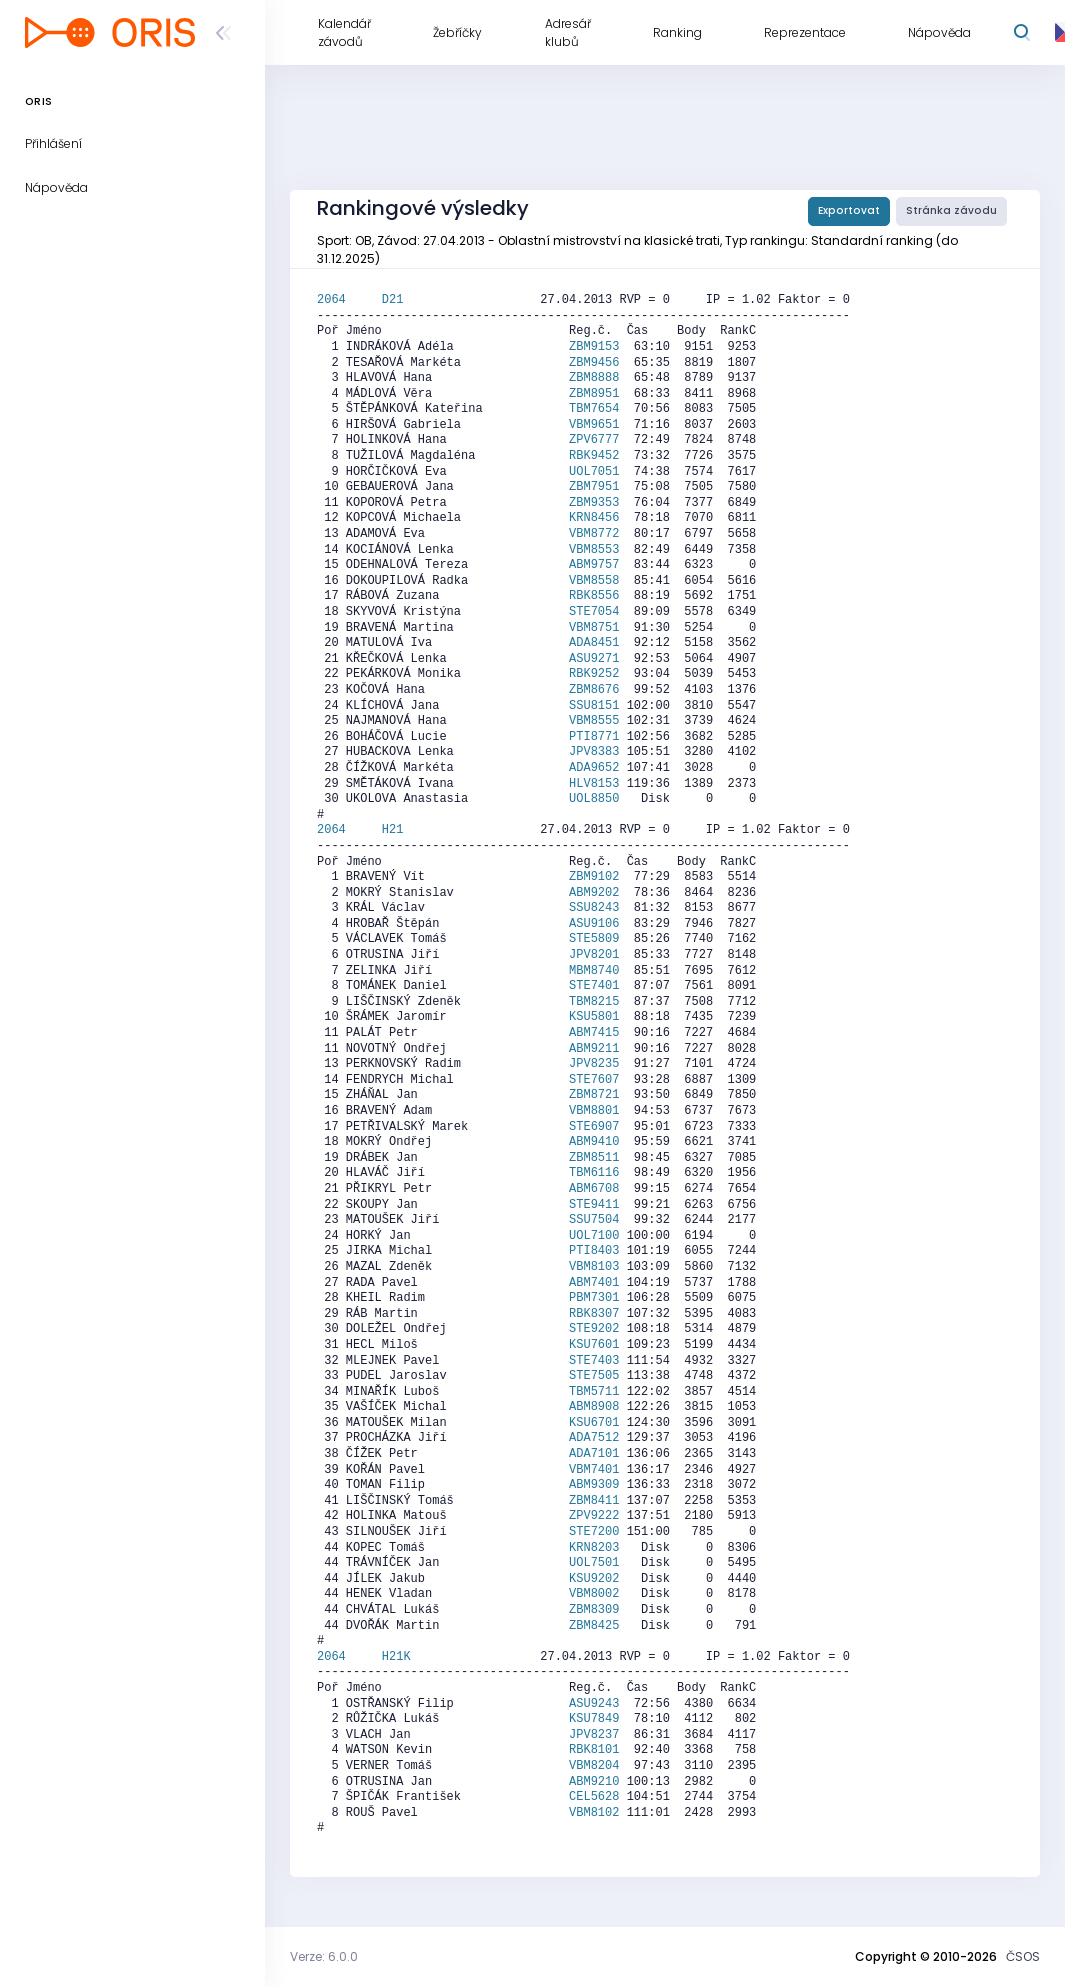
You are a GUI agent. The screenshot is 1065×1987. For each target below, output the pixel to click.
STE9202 (594, 1329)
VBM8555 (594, 721)
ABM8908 (594, 1407)
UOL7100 (594, 1236)
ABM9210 (594, 1782)
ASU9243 (594, 1704)
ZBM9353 (594, 503)
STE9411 (594, 1205)
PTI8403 (594, 1251)
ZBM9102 (594, 877)
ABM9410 (594, 1142)
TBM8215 (594, 1002)
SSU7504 (594, 1220)
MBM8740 (594, 971)
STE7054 (594, 612)
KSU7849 (594, 1719)
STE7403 (594, 1361)
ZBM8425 (594, 1626)
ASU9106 (594, 924)
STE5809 (594, 939)
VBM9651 (594, 425)
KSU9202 (594, 1579)
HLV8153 (594, 784)
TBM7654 (594, 409)
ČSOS (1023, 1956)
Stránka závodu (951, 210)
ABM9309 (594, 1485)
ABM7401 (594, 1283)
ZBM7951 (594, 487)
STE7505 (594, 1376)
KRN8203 (594, 1548)
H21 (393, 830)
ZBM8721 (594, 1095)
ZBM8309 (594, 1610)
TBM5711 (594, 1392)
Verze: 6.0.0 (324, 1956)
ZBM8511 (594, 1158)
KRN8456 (594, 518)
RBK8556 (594, 596)
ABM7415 (594, 1033)
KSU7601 (594, 1345)
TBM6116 (594, 1173)
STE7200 (594, 1532)
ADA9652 (594, 768)
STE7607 (594, 1080)
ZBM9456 (594, 363)
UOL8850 (594, 799)
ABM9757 (594, 565)
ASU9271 (594, 659)
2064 (349, 300)
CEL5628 (594, 1797)
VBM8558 (594, 581)
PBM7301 (594, 1298)
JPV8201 (594, 955)
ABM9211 (594, 1049)
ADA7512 (594, 1438)
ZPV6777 (594, 440)
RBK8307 (594, 1314)
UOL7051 (594, 472)
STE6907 (594, 1127)
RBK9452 (594, 456)
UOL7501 (594, 1563)
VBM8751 (594, 628)
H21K (396, 1657)
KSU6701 (594, 1423)
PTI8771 (594, 737)
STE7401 (594, 986)
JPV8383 (594, 752)
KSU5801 (594, 1017)
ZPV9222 (594, 1516)
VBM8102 (594, 1813)
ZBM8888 (594, 378)
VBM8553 (594, 550)
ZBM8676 (594, 690)
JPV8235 (594, 1064)
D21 (393, 300)
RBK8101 (594, 1750)
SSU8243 (594, 908)
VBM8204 (594, 1766)
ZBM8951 (594, 394)
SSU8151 (594, 706)
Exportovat (849, 210)
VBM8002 (594, 1594)
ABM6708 (594, 1189)
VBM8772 (594, 534)
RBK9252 (594, 674)
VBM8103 (594, 1267)
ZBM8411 (594, 1501)
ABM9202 (594, 893)
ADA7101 (594, 1454)
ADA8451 (594, 643)
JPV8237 (594, 1735)
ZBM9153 (594, 347)
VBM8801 (594, 1111)
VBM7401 (594, 1470)
